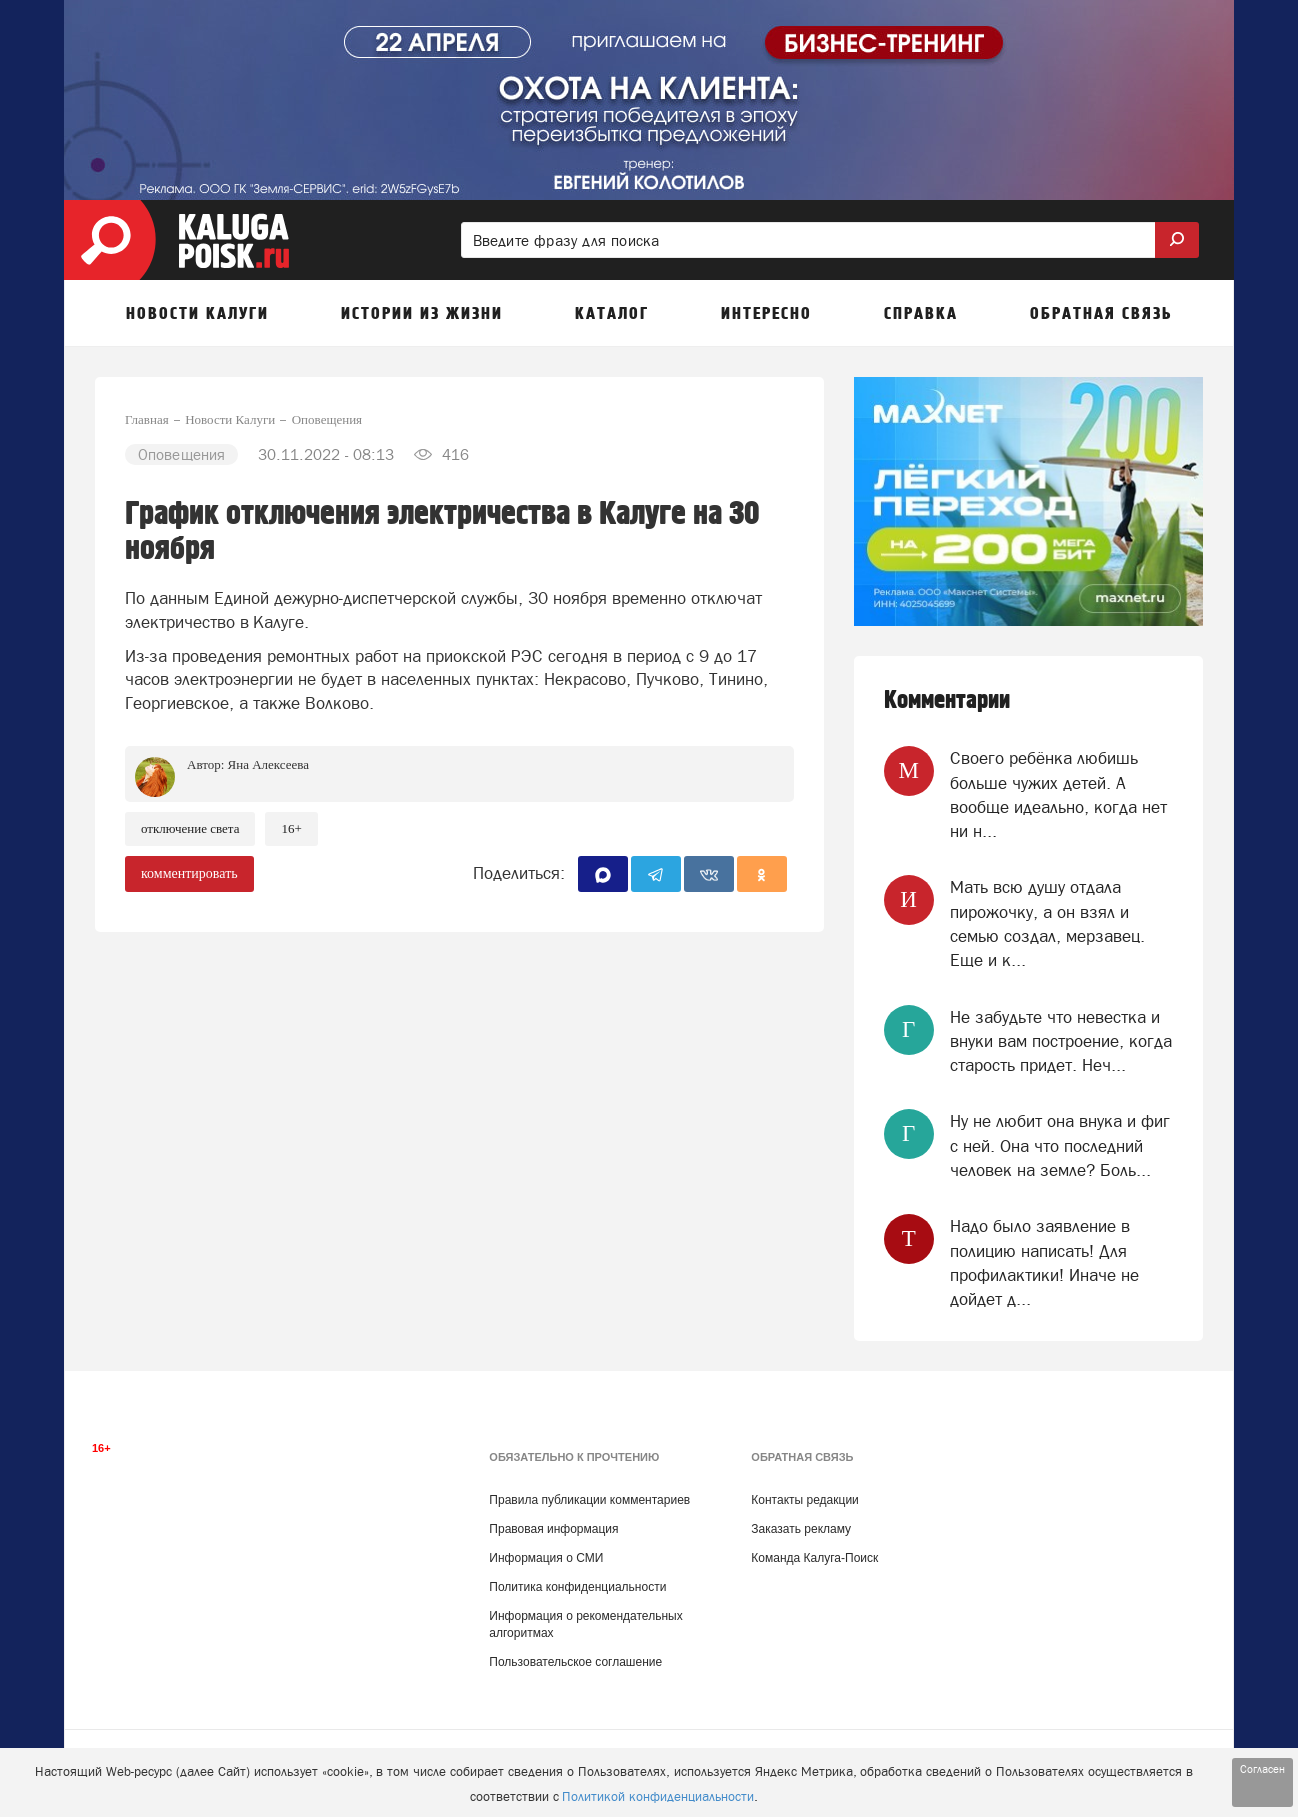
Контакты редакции (804, 1500)
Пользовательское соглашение (575, 1662)
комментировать (189, 873)
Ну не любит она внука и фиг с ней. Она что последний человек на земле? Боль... (1060, 1145)
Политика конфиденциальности (577, 1587)
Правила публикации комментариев (589, 1500)
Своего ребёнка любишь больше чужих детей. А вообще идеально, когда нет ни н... (1058, 794)
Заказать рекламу (801, 1529)
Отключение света (190, 828)
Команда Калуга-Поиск (814, 1558)
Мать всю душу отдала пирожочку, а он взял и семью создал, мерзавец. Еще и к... (1047, 923)
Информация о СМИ (546, 1558)
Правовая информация (553, 1529)
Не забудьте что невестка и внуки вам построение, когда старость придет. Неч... (1061, 1041)
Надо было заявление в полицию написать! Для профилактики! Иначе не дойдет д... (1044, 1262)
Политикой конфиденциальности (658, 1796)
